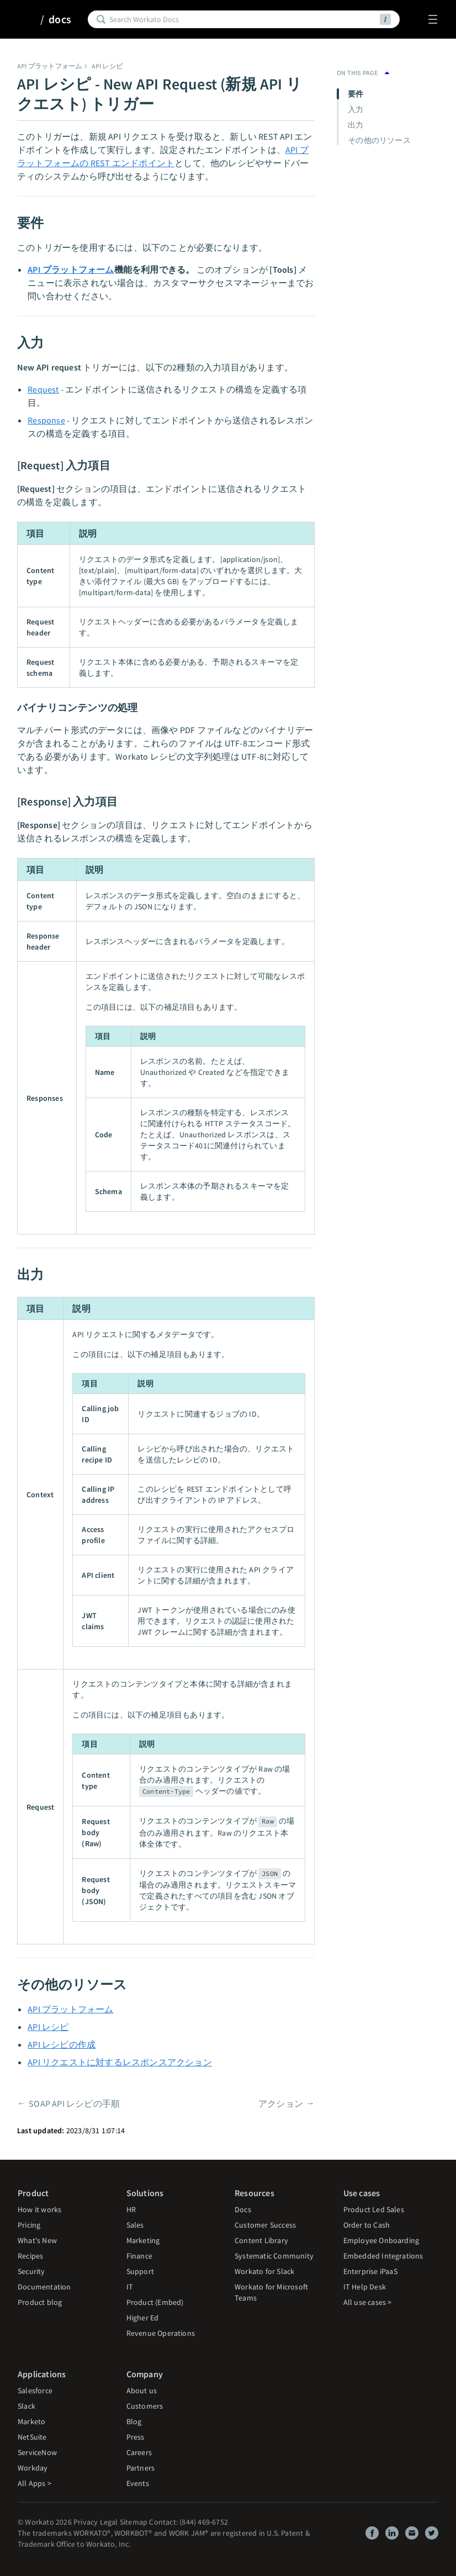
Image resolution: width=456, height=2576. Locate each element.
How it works (39, 2209)
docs (60, 19)
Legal (109, 2522)
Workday (32, 2468)
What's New (37, 2240)
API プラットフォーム (49, 66)
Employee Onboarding (381, 2240)
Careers (139, 2452)
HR (131, 2209)
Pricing (29, 2225)
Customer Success (265, 2225)
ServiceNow (37, 2452)
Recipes (30, 2256)
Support (140, 2271)
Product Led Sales (373, 2209)
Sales (135, 2225)
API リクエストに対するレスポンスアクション (120, 2062)
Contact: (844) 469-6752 (188, 2522)
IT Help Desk (364, 2287)
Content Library (261, 2240)
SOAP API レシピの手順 (74, 2103)
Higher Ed (142, 2318)
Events (137, 2483)
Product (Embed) (155, 2302)
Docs (243, 2209)
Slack (26, 2406)
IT (129, 2287)
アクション (280, 2103)
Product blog (40, 2302)
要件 (355, 94)
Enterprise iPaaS (370, 2271)
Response (46, 420)
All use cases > (367, 2302)
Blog (134, 2421)
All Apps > (34, 2483)
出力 (355, 125)
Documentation (44, 2287)
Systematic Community (274, 2256)
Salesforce (35, 2390)
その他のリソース (379, 140)
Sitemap (133, 2522)
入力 (355, 109)
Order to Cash (366, 2225)
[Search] (242, 19)
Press (135, 2437)
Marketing (143, 2240)
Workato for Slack (264, 2271)
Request (43, 389)
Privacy (85, 2522)
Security (31, 2271)
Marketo (31, 2421)
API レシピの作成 (62, 2044)
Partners (140, 2468)
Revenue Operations (160, 2333)
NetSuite (32, 2437)
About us (141, 2390)
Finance (139, 2256)
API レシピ (107, 66)
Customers (144, 2406)
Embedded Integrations (383, 2256)
